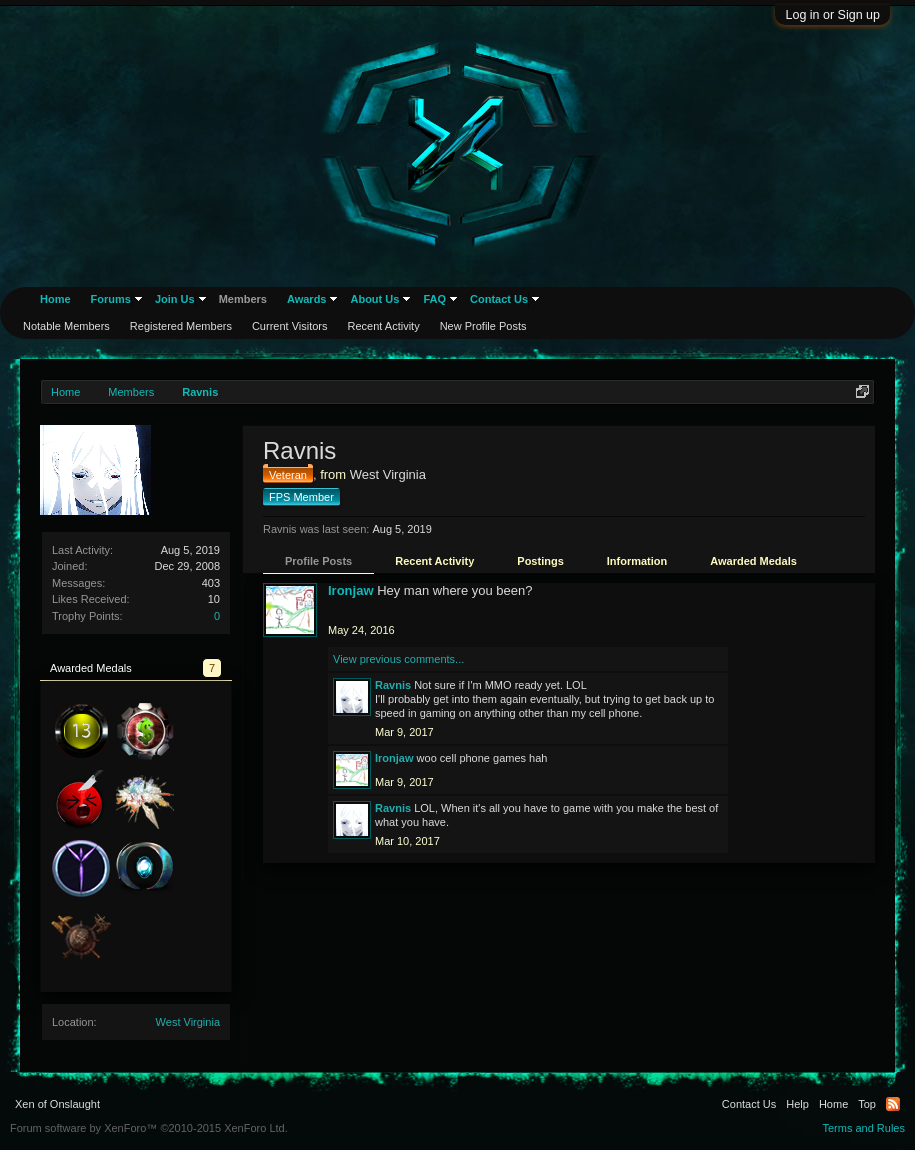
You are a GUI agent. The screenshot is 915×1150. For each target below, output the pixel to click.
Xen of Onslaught (57, 1104)
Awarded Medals (753, 561)
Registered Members (181, 326)
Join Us (175, 299)
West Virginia (188, 1022)
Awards (307, 299)
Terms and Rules (863, 1128)
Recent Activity (434, 561)
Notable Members (66, 326)
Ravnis (393, 685)
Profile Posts (318, 561)
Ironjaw (351, 590)
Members (243, 299)
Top (867, 1104)
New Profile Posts (483, 326)
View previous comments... (398, 659)
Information (637, 561)
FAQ (434, 299)
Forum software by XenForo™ (149, 1128)
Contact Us (499, 299)
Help (797, 1104)
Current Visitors (290, 326)
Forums (111, 299)
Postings (540, 561)
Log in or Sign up (832, 15)
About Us (374, 299)
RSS (893, 1104)
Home (55, 299)
